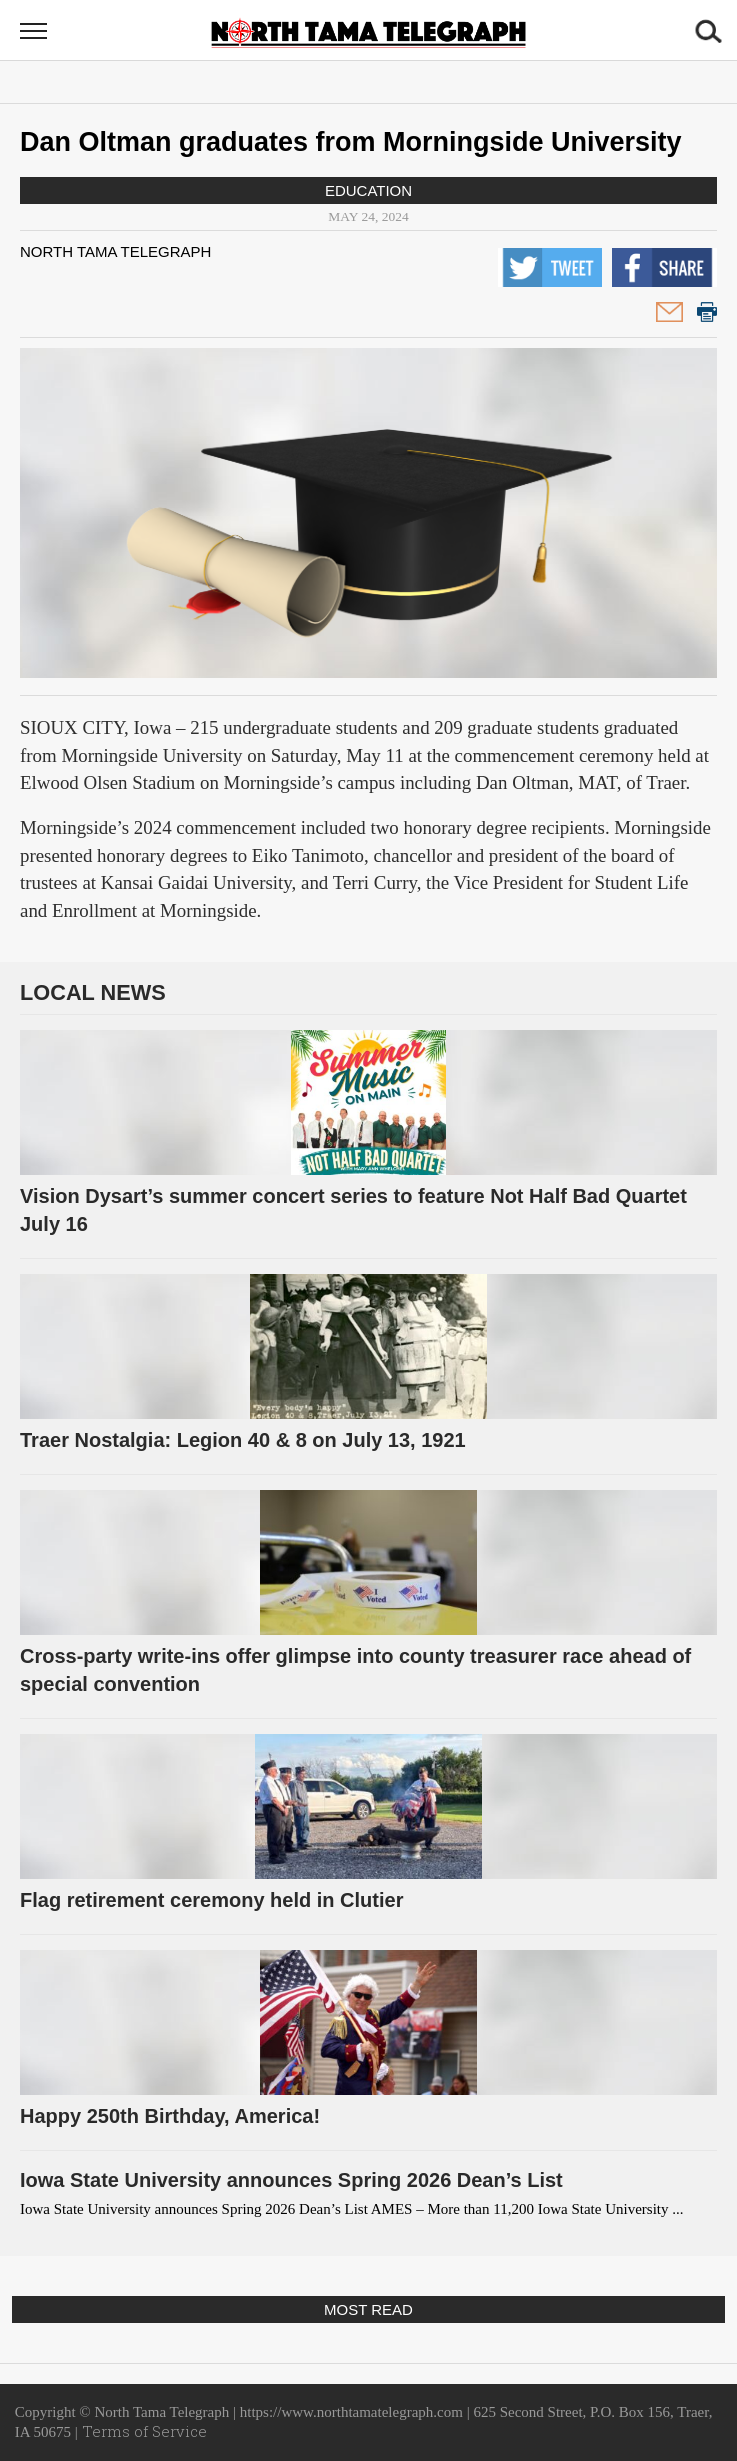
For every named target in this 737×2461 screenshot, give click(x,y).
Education (368, 190)
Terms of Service (144, 2431)
